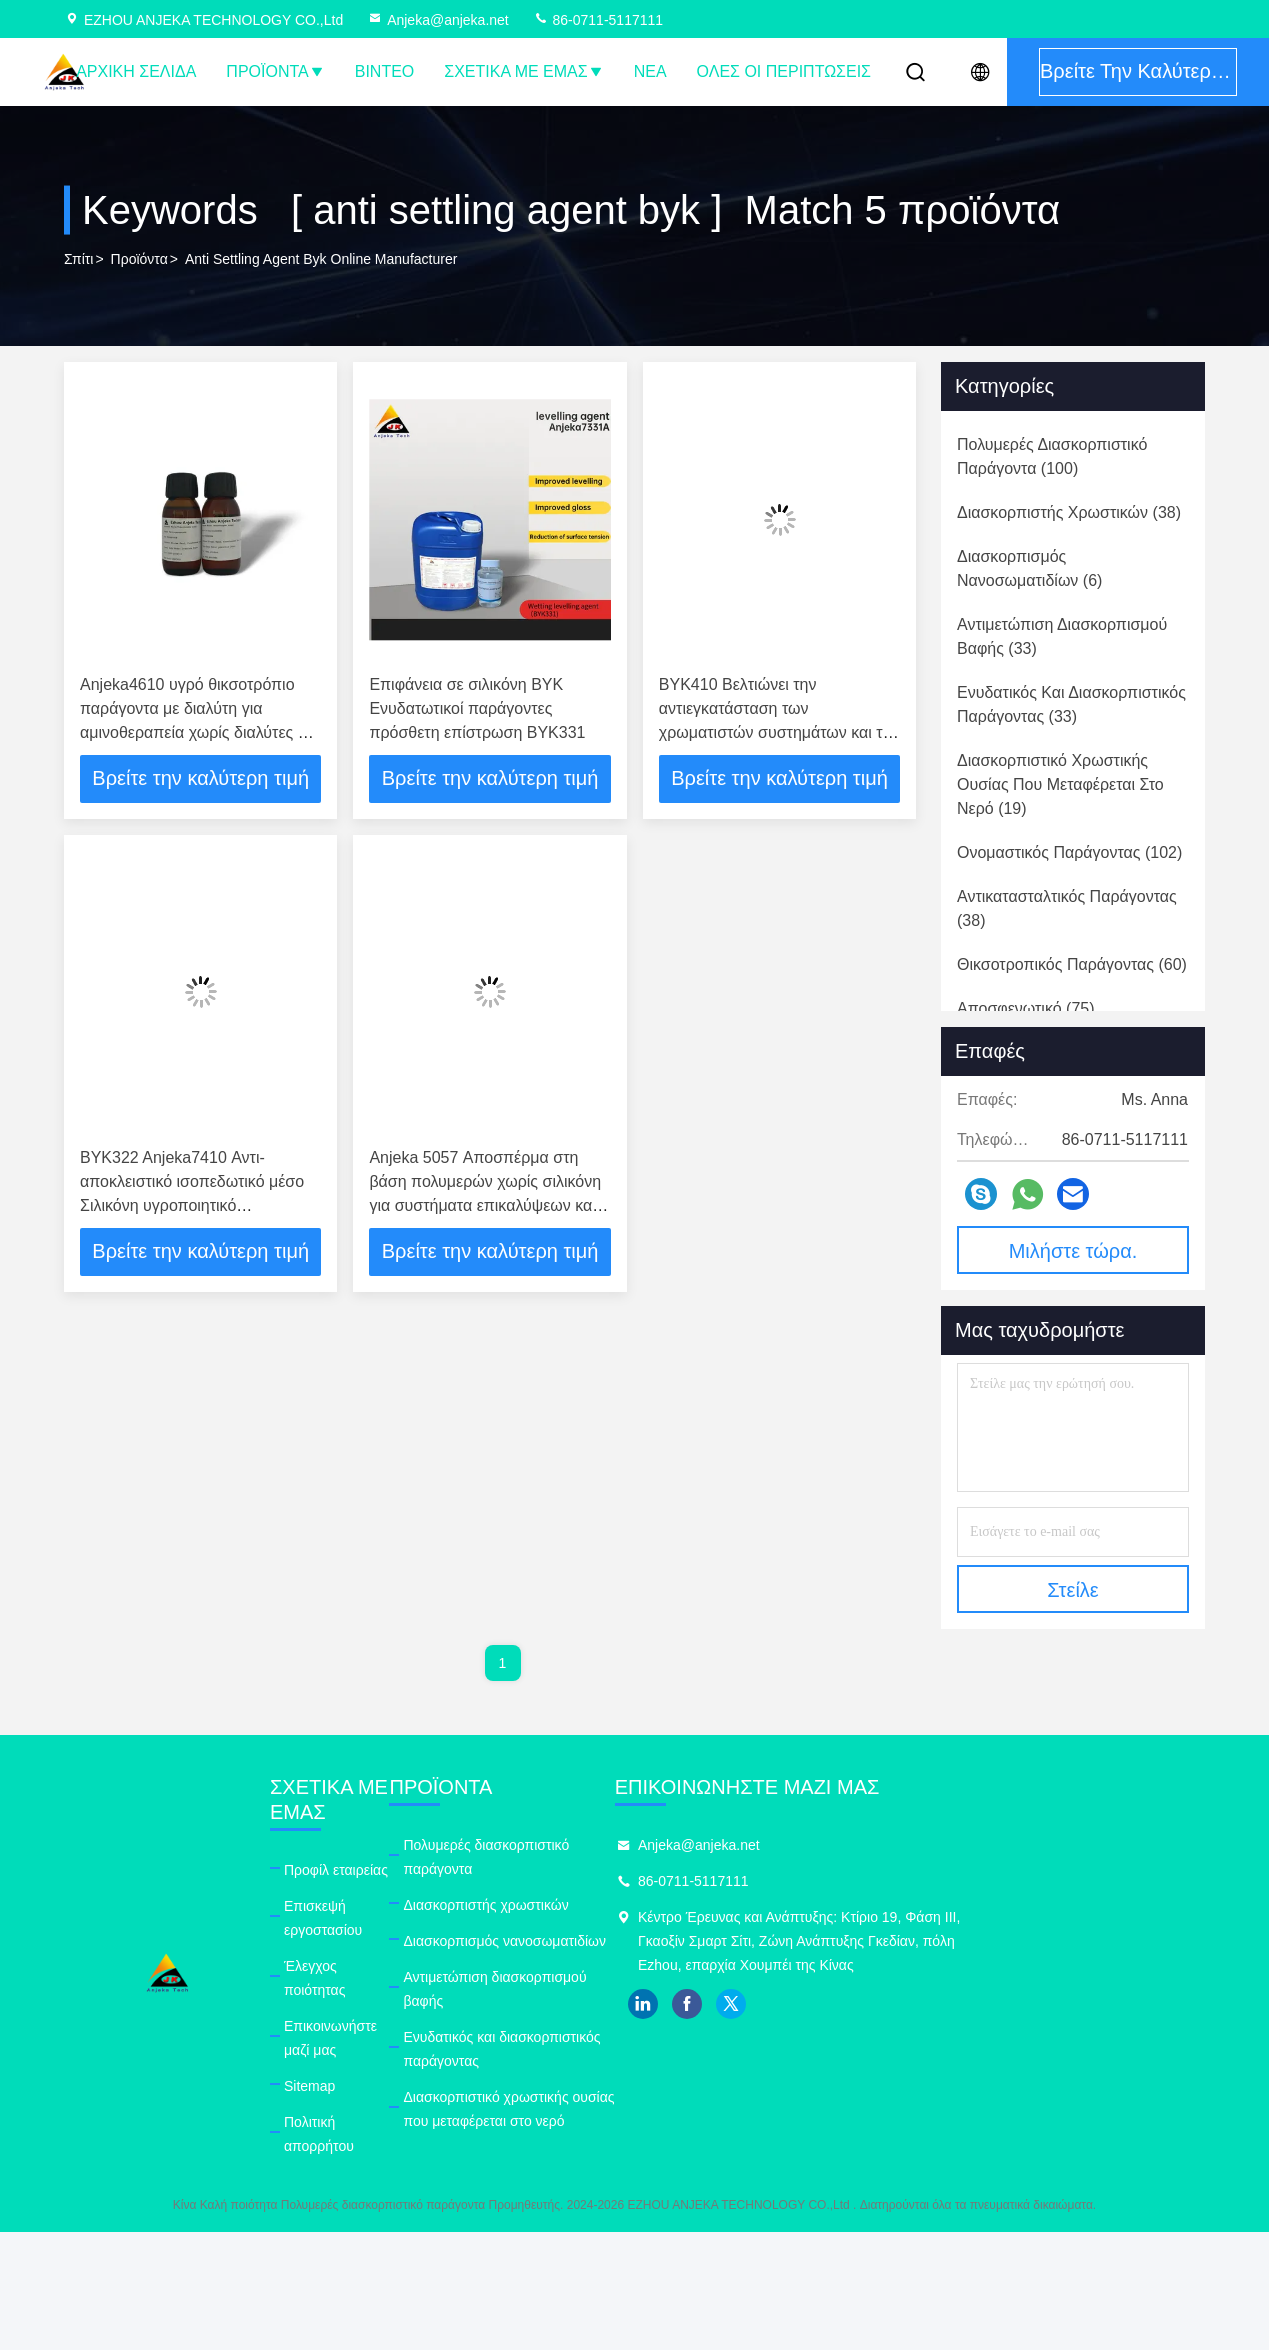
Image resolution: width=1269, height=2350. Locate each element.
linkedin (896, 2004)
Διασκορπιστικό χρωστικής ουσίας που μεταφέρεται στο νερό (675, 2037)
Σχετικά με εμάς (523, 71)
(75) (1026, 1008)
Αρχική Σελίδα (136, 71)
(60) (1072, 964)
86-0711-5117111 (598, 20)
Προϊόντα (275, 71)
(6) (1029, 568)
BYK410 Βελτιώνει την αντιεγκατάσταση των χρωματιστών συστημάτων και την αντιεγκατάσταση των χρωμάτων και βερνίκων (779, 732)
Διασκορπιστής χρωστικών (598, 1881)
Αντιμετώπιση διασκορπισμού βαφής (629, 1953)
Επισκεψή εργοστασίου (383, 1881)
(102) (1069, 852)
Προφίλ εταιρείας (363, 1845)
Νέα (650, 71)
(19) (1060, 784)
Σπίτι (78, 259)
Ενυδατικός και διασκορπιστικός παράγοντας (654, 1989)
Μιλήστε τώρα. (1073, 1251)
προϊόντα (139, 259)
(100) (1052, 456)
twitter (984, 2004)
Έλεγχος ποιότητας (370, 1917)
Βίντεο (385, 71)
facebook (940, 2004)
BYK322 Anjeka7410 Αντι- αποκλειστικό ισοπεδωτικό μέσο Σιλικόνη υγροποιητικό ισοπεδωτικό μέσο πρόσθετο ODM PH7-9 (192, 1205)
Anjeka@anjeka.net (438, 20)
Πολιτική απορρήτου (373, 2025)
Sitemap (336, 1989)
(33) (1062, 636)
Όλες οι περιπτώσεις (784, 71)
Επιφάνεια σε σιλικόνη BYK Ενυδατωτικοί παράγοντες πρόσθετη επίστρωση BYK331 (477, 708)
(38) (1069, 512)
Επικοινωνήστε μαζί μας (385, 1953)
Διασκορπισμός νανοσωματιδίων (617, 1917)
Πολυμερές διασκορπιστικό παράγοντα (635, 1845)
